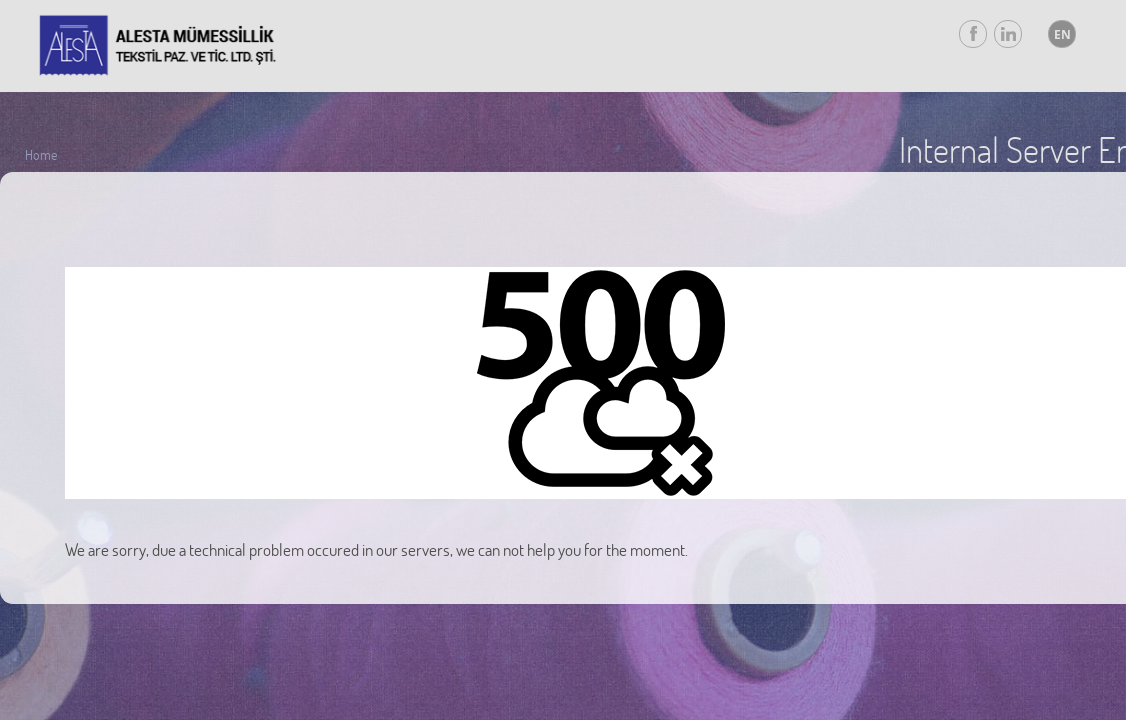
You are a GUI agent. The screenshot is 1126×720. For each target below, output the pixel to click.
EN (1062, 34)
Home (41, 154)
